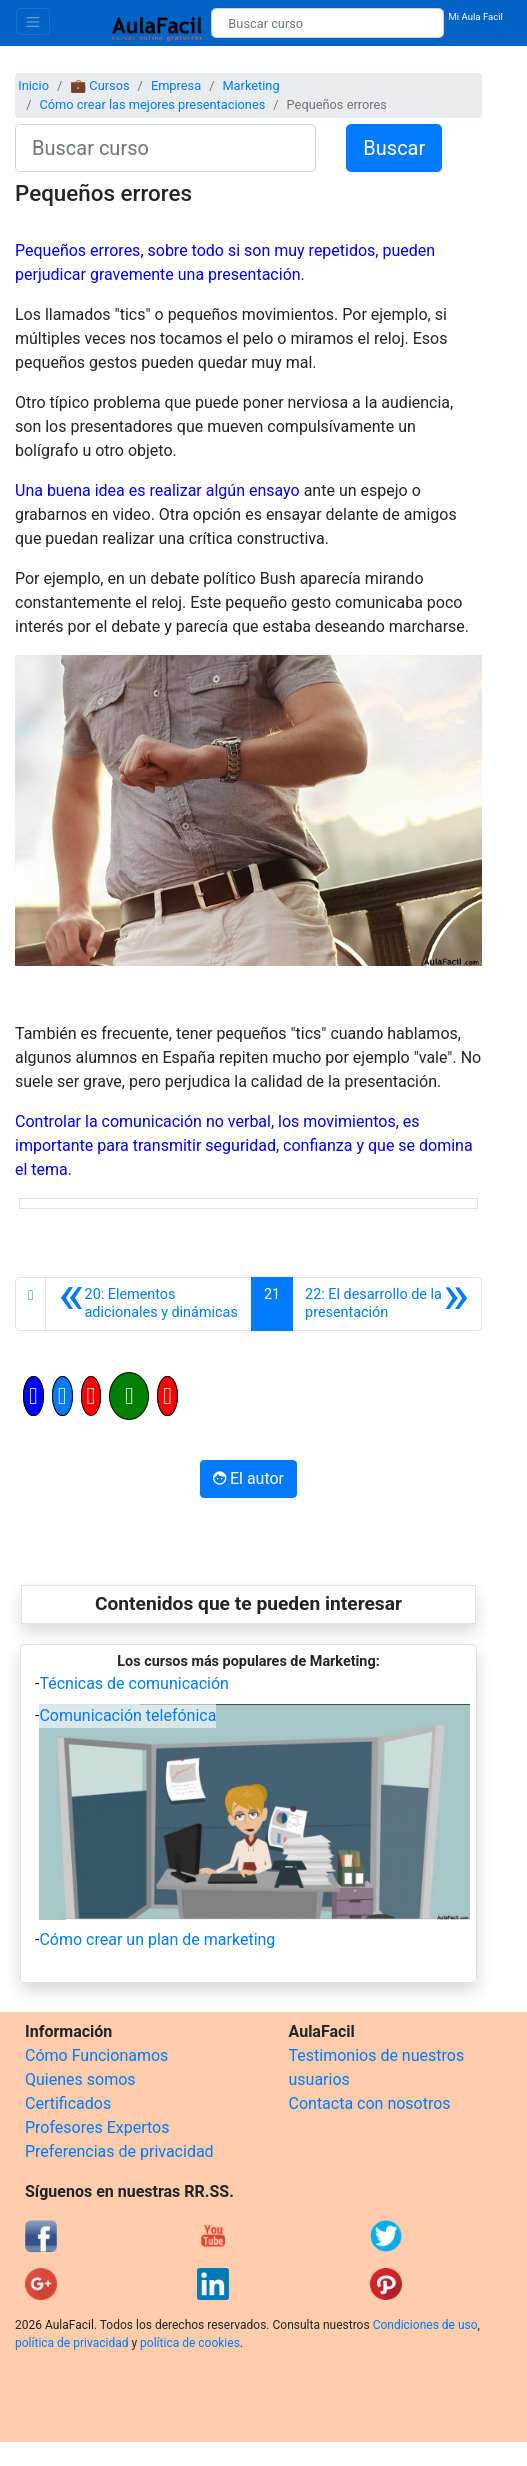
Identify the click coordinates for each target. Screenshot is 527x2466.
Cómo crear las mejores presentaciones (152, 104)
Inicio (33, 85)
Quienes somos (80, 2079)
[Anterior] (148, 1304)
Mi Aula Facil (475, 16)
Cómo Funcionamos (96, 2055)
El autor (248, 1478)
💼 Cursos (99, 85)
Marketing (250, 85)
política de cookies (190, 2343)
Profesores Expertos (97, 2127)
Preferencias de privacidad (119, 2151)
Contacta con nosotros (370, 2103)
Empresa (176, 85)
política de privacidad (71, 2343)
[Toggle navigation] (33, 21)
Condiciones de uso (425, 2325)
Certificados (68, 2103)
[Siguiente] (387, 1304)
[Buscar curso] (327, 23)
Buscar (394, 148)
